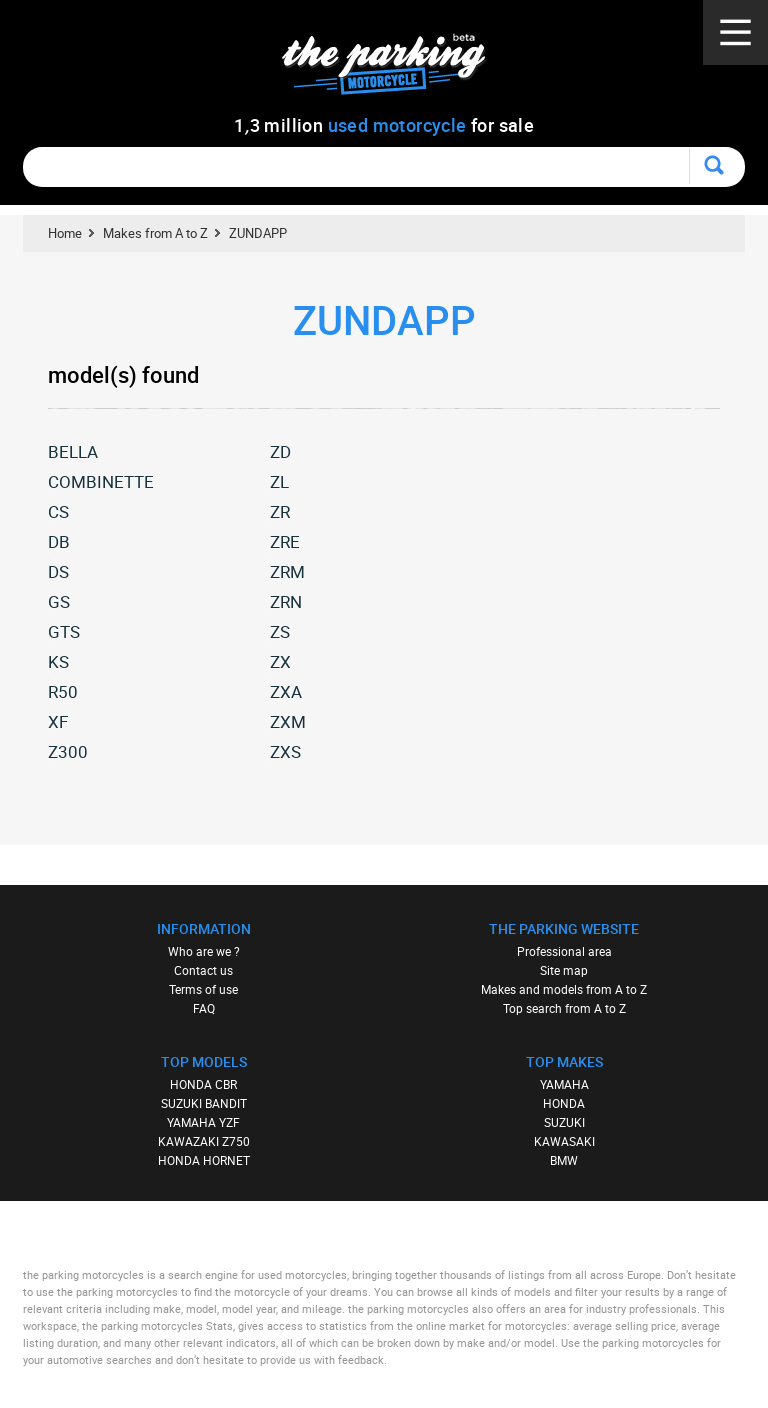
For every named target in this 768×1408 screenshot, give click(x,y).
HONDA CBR (203, 1084)
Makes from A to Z (155, 233)
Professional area (564, 951)
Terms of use (203, 989)
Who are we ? (204, 951)
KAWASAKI (564, 1141)
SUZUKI (564, 1122)
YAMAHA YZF (203, 1122)
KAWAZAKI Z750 (204, 1141)
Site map (564, 970)
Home (65, 233)
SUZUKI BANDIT (204, 1103)
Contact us (203, 970)
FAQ (204, 1008)
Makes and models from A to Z (564, 989)
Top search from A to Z (564, 1008)
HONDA (564, 1103)
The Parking (394, 69)
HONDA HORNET (204, 1160)
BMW (564, 1160)
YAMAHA (564, 1084)
